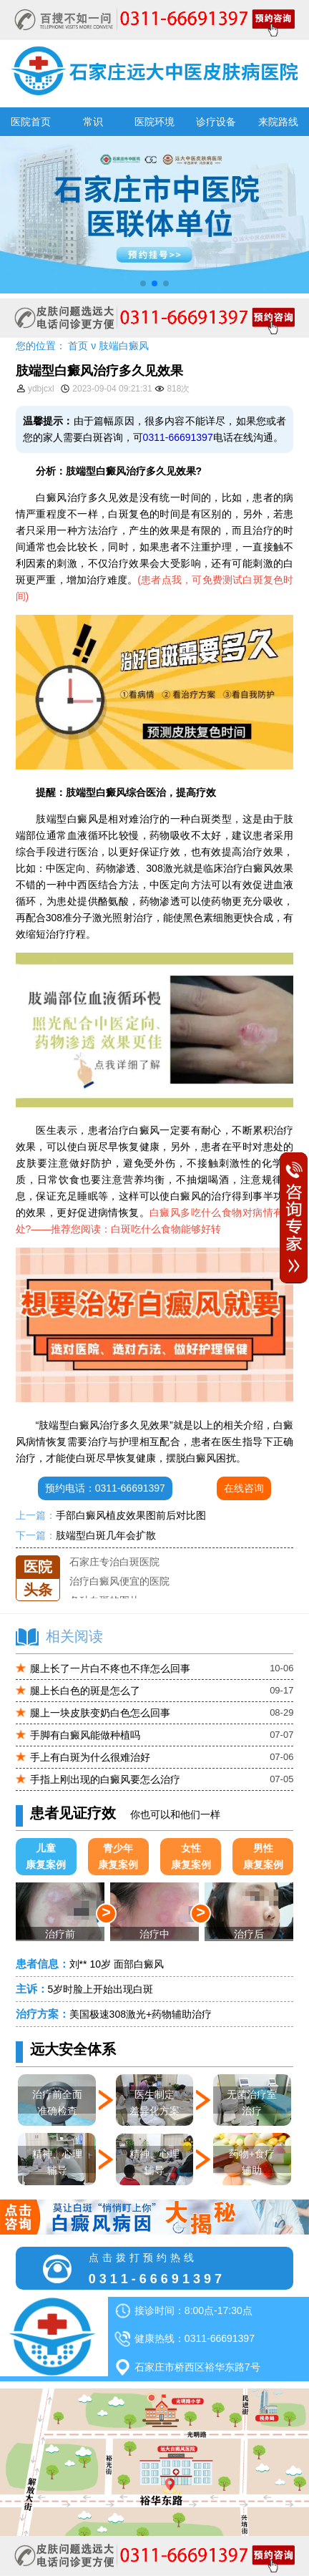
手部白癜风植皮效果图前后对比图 (131, 1515)
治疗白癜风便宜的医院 (119, 1594)
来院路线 (278, 121)
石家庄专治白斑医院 (114, 1575)
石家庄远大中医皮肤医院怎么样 (139, 1555)
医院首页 (31, 121)
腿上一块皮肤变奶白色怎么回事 (100, 1713)
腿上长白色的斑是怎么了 (85, 1690)
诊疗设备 (216, 121)
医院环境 (154, 121)
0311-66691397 (178, 437)
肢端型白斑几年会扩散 (106, 1535)
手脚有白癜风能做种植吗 (85, 1735)
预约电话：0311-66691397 (105, 1488)
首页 (78, 345)
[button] (143, 283)
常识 (93, 121)
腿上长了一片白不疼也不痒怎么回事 (110, 1668)
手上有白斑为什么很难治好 (90, 1757)
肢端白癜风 (124, 345)
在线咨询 (244, 1488)
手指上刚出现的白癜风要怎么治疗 (105, 1779)
